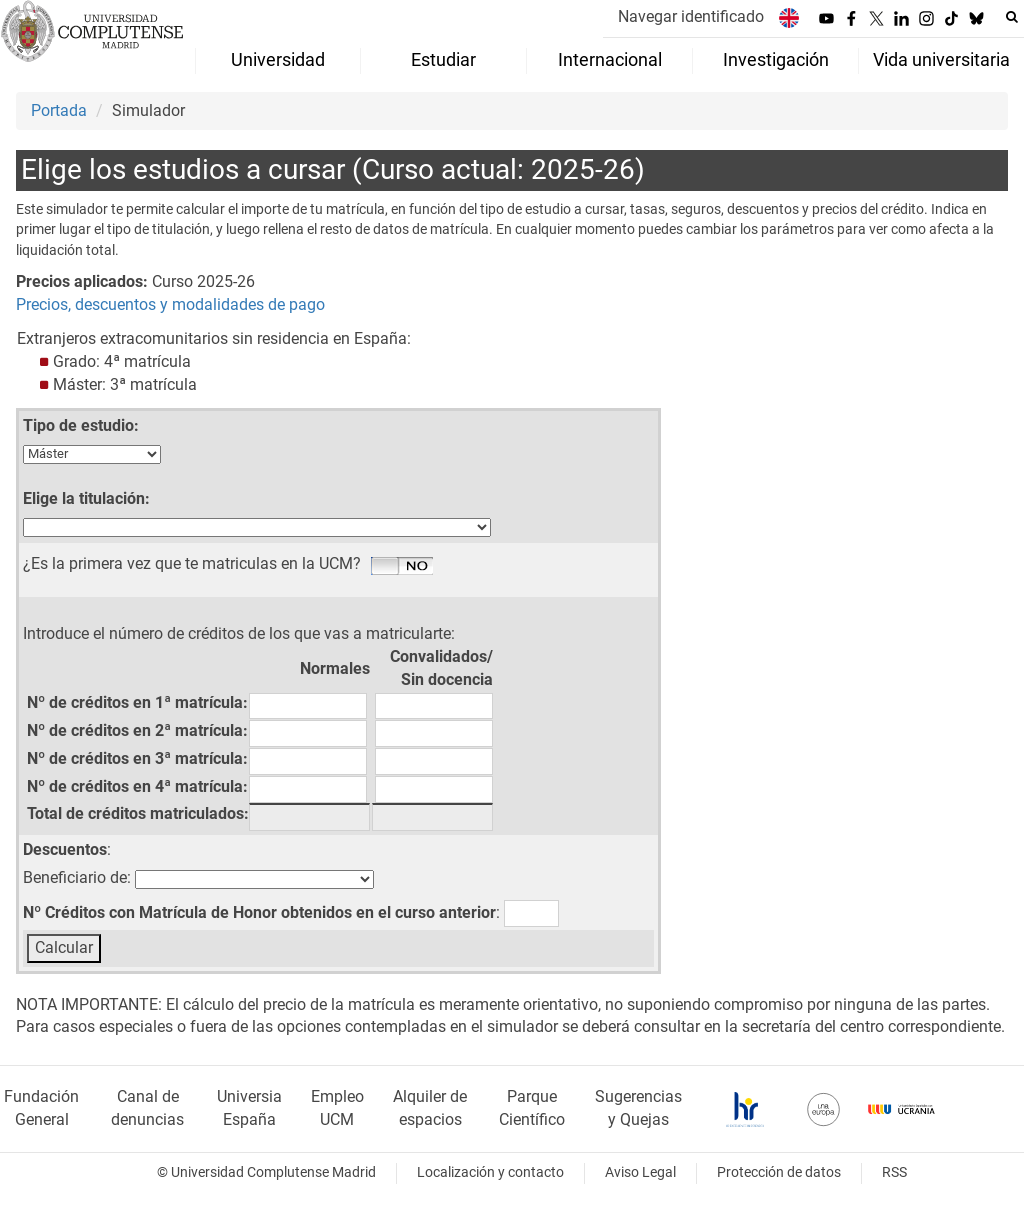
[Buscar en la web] (1012, 17)
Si (402, 567)
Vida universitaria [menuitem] (941, 60)
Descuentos (65, 849)
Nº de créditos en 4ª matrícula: (137, 786)
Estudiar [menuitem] (443, 60)
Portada (59, 110)
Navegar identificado (691, 16)
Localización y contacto (490, 1172)
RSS (894, 1172)
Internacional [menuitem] (610, 60)
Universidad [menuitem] (278, 60)
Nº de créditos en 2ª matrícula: (137, 730)
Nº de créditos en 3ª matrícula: (137, 758)
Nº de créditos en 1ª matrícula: (137, 702)
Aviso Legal (640, 1172)
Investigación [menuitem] (776, 60)
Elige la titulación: (86, 498)
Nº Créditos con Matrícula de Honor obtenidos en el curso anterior (259, 912)
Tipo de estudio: (81, 425)
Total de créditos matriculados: (138, 813)
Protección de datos (779, 1172)
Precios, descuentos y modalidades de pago (170, 304)
